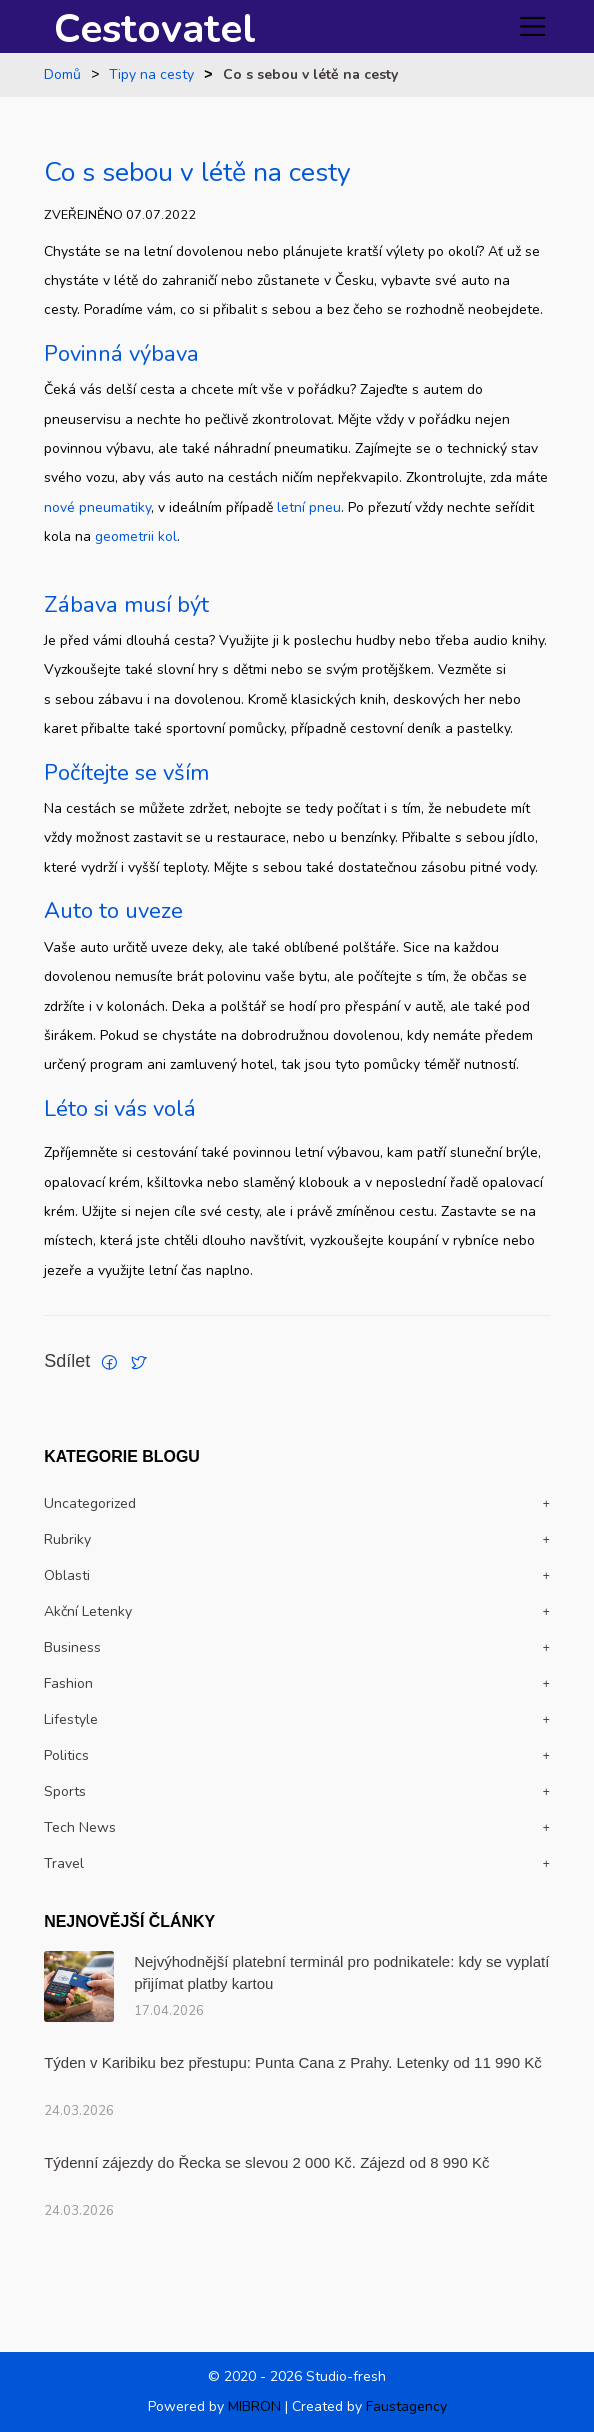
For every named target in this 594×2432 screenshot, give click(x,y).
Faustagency (406, 2406)
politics (66, 1755)
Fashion (68, 1683)
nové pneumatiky (97, 507)
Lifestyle (71, 1719)
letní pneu (309, 507)
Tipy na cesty (151, 75)
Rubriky (67, 1539)
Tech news (80, 1827)
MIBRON (254, 2406)
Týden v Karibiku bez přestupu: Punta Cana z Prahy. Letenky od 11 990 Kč (293, 2062)
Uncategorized (90, 1503)
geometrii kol (136, 536)
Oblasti (67, 1575)
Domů (62, 75)
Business (72, 1647)
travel (64, 1863)
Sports (65, 1791)
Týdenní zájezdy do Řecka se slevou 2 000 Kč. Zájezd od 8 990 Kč (266, 2162)
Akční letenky (88, 1611)
